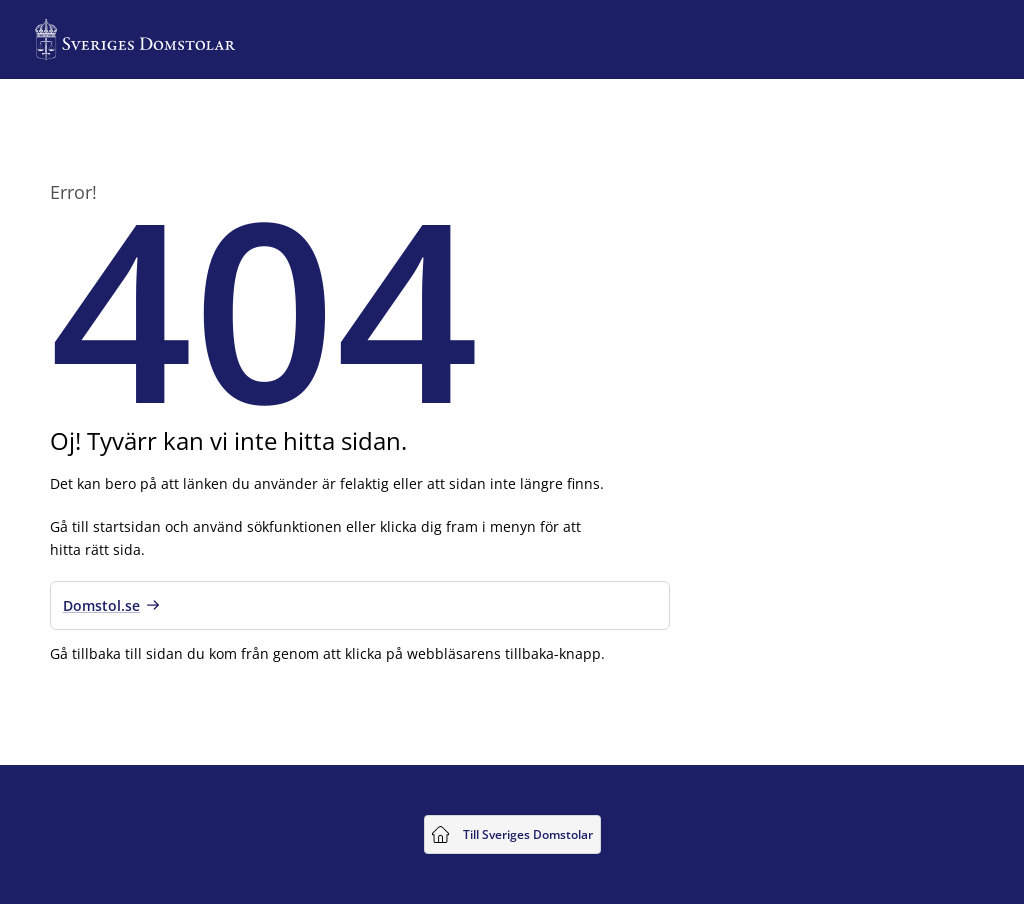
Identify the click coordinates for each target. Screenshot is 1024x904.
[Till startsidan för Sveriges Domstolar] (135, 39)
